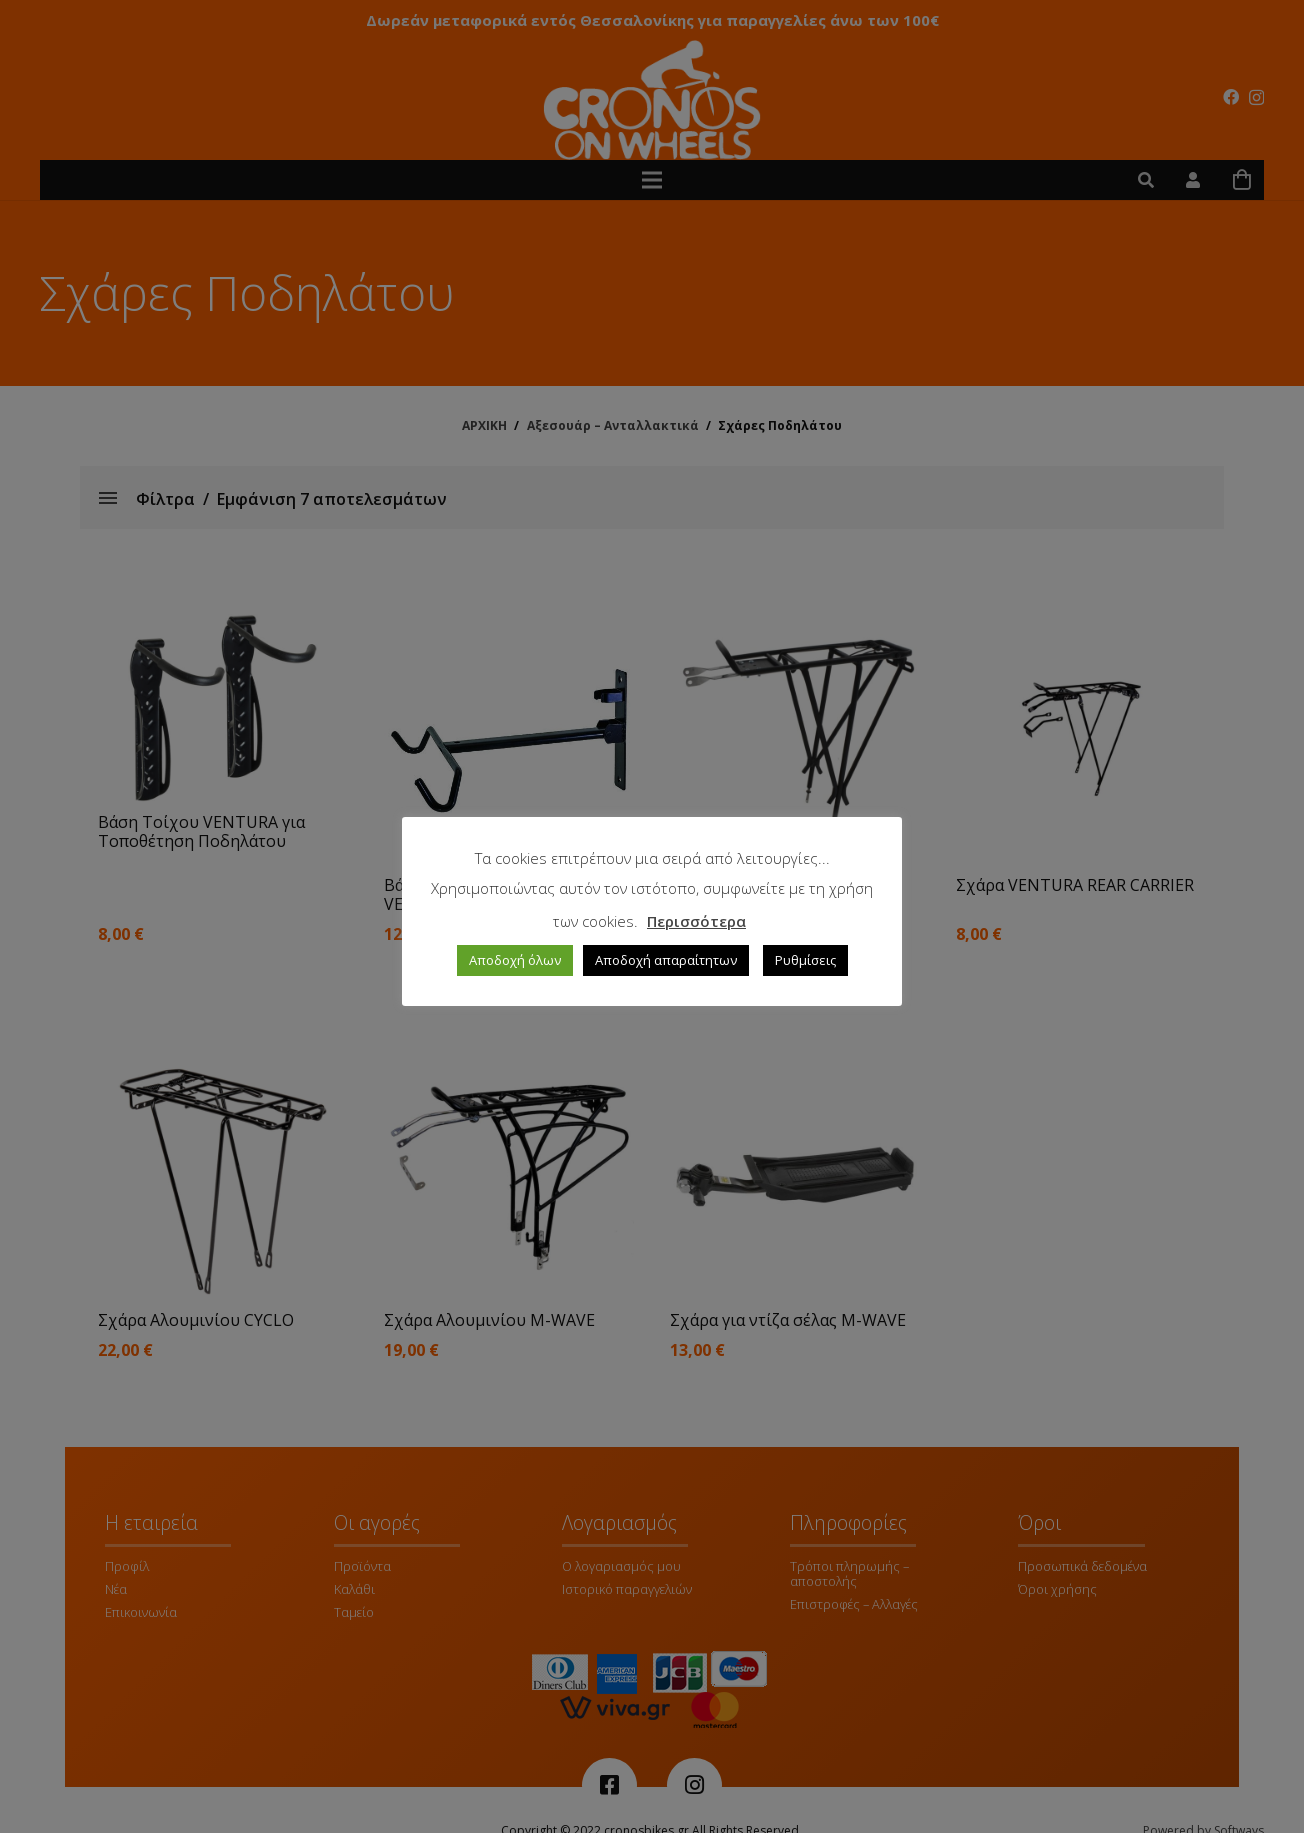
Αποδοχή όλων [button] (515, 960)
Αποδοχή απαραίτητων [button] (666, 960)
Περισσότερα (696, 921)
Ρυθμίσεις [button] (805, 960)
